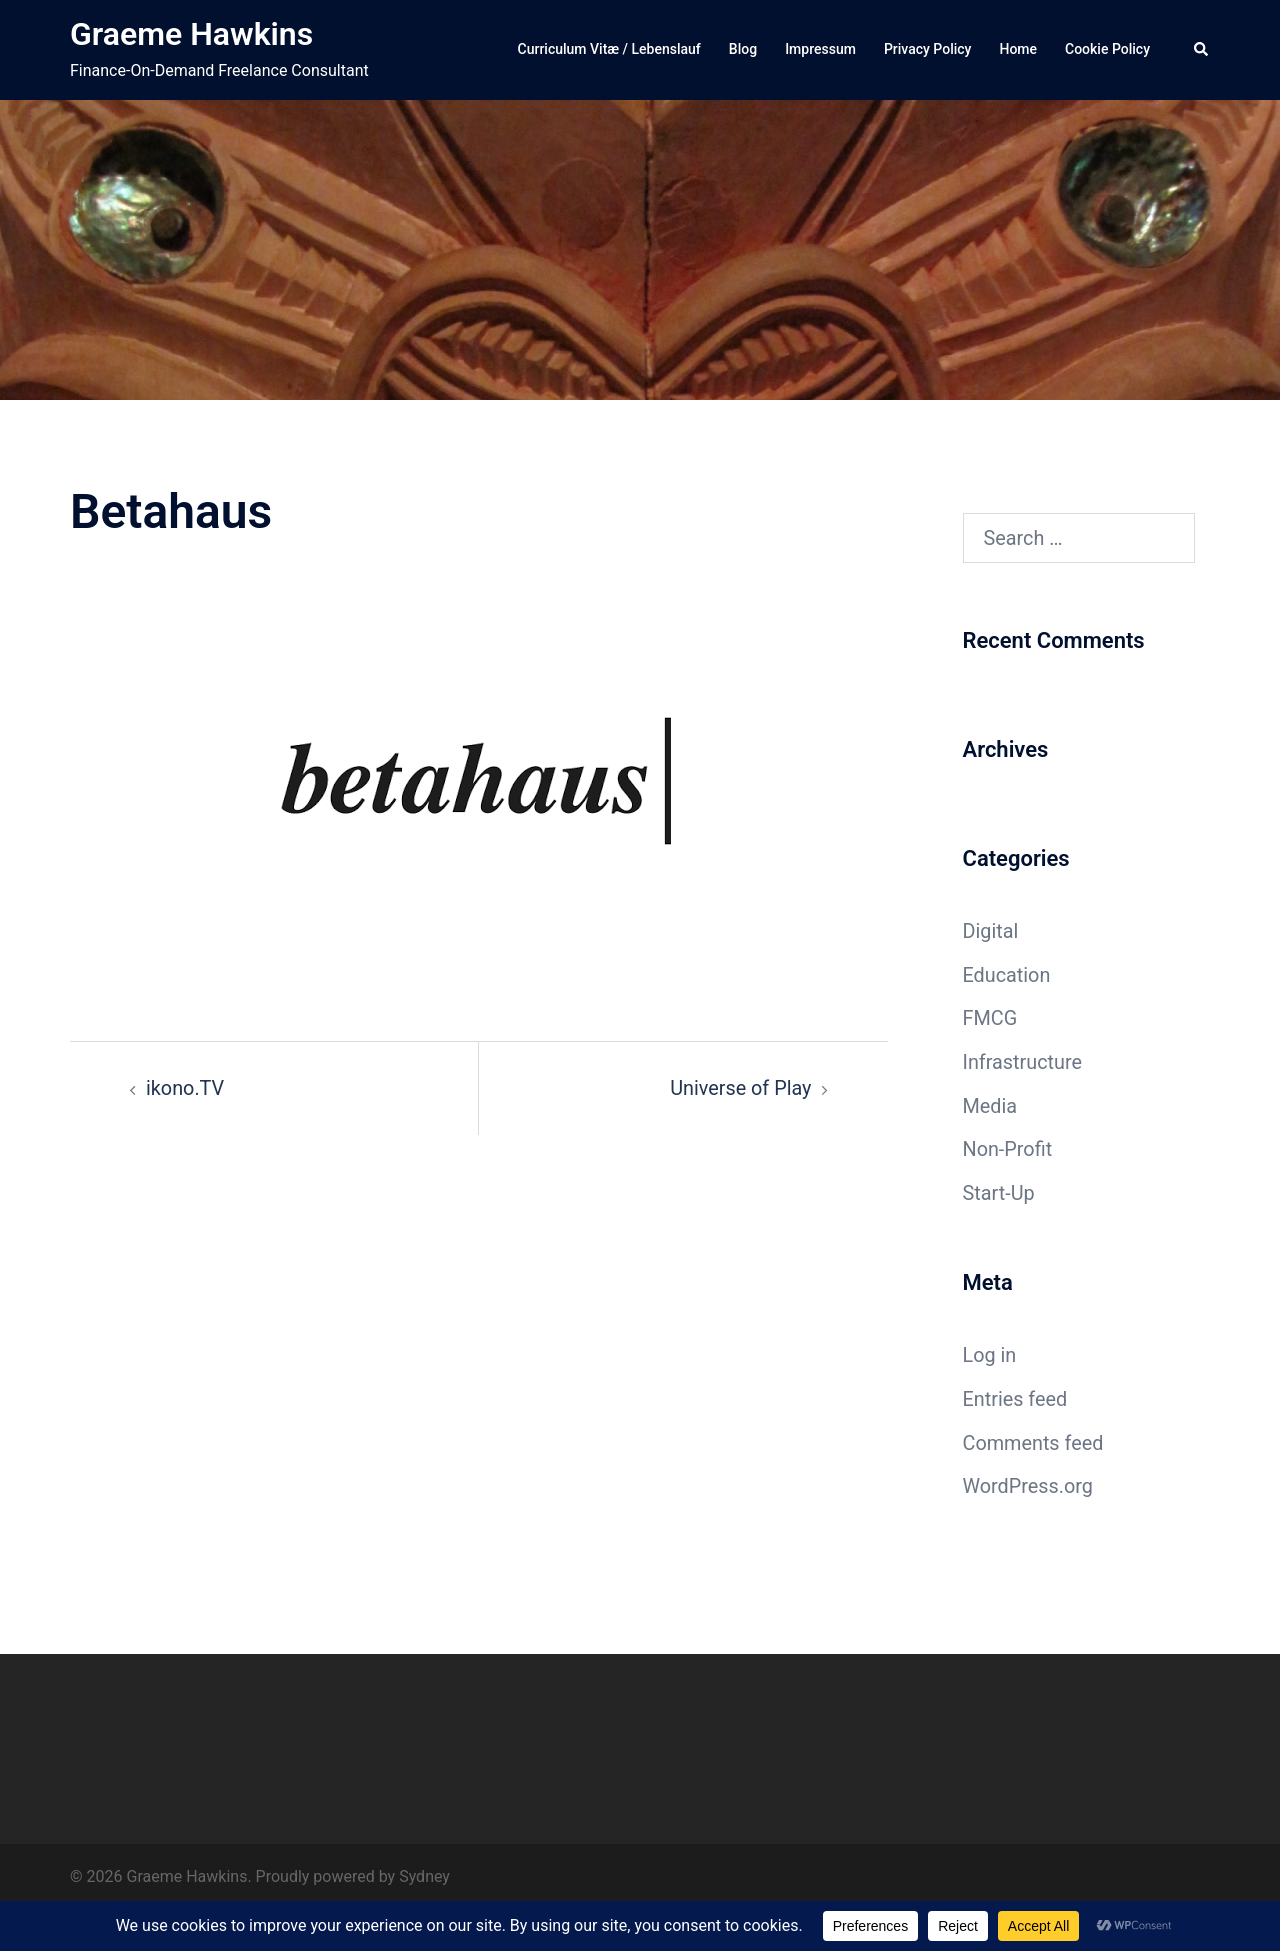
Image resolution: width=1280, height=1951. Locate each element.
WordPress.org (1029, 1486)
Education (1007, 975)
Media (990, 1106)
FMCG (990, 1018)
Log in (990, 1355)
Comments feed (1034, 1443)
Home (1018, 49)
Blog (743, 49)
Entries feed (1016, 1399)
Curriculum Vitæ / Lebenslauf (609, 49)
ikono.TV (185, 1088)
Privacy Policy (928, 49)
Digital (991, 931)
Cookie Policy (1107, 49)
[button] (1202, 50)
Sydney (424, 1876)
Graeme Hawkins (191, 34)
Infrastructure (1023, 1062)
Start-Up (999, 1193)
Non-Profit (1008, 1149)
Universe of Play (740, 1088)
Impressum (820, 49)
